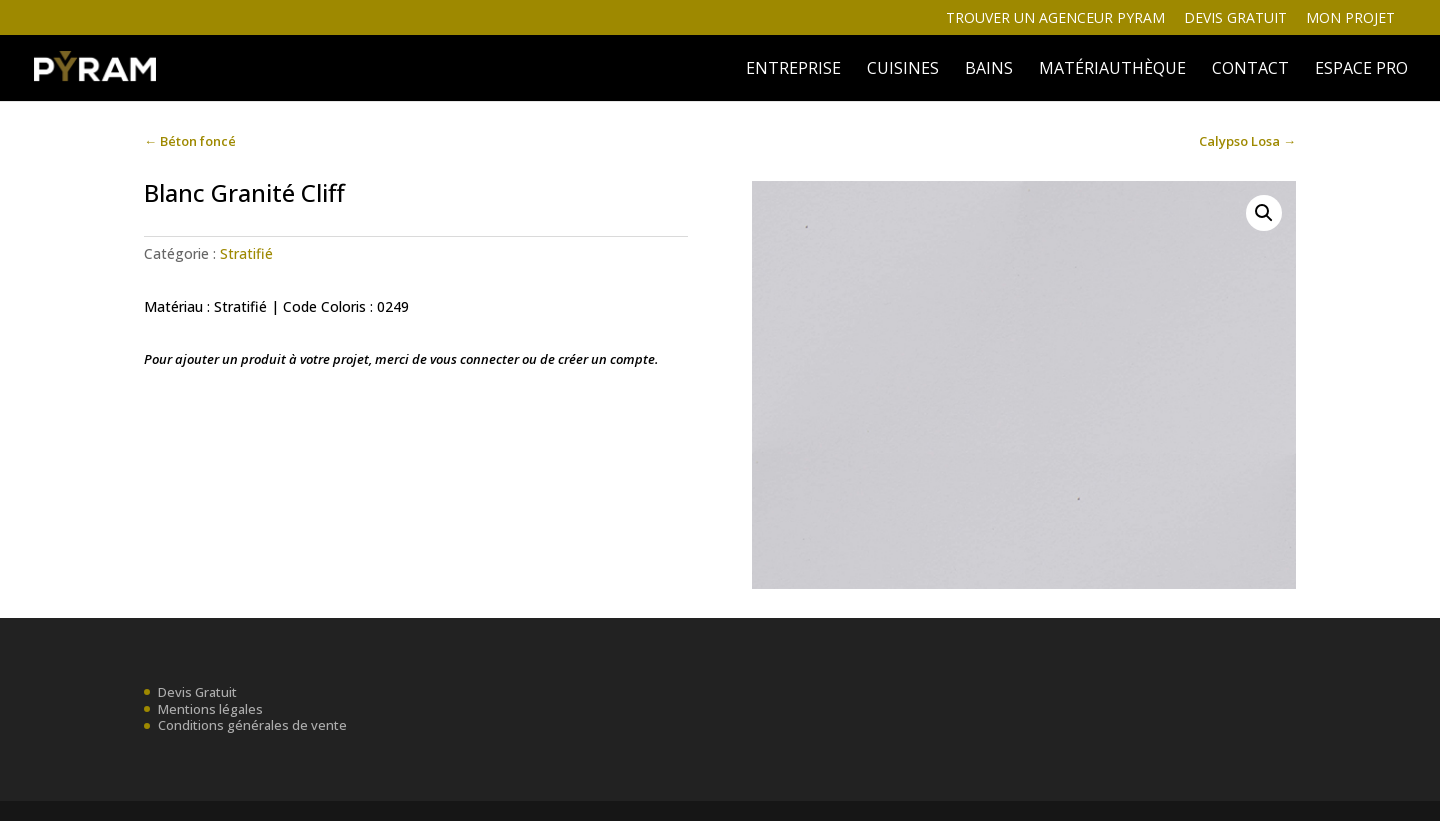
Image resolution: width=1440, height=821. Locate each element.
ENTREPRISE (793, 70)
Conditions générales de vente (252, 725)
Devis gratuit (1235, 19)
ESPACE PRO (1361, 70)
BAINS (989, 70)
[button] (1264, 213)
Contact (1250, 70)
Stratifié (246, 253)
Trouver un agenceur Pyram (1055, 19)
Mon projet (1350, 19)
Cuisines (903, 70)
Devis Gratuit (197, 692)
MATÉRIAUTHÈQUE (1112, 70)
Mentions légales (210, 709)
